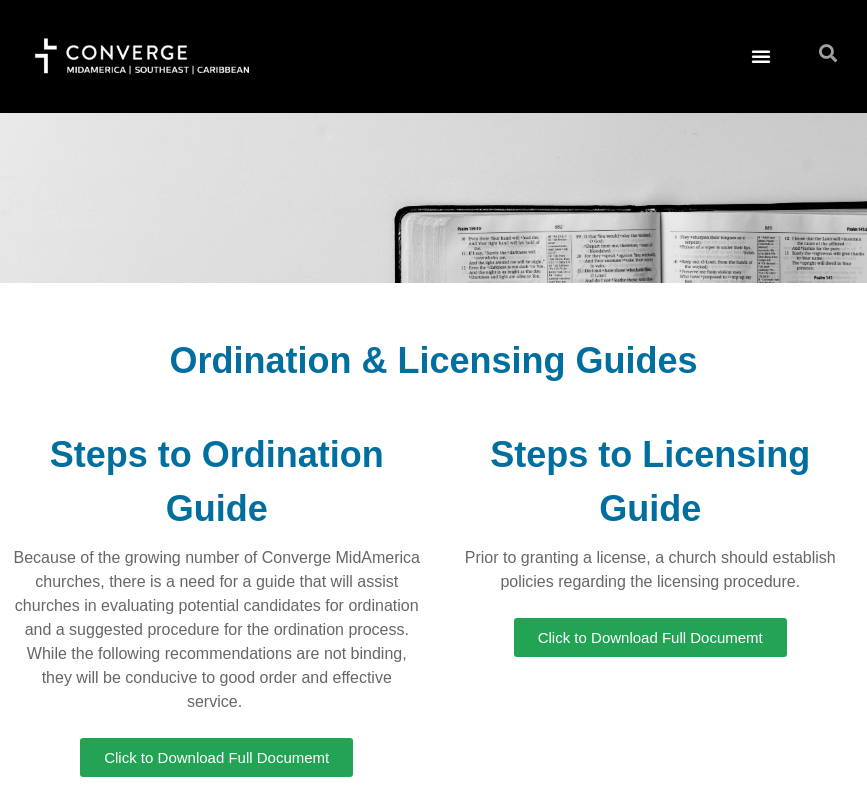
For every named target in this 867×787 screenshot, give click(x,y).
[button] (761, 56)
